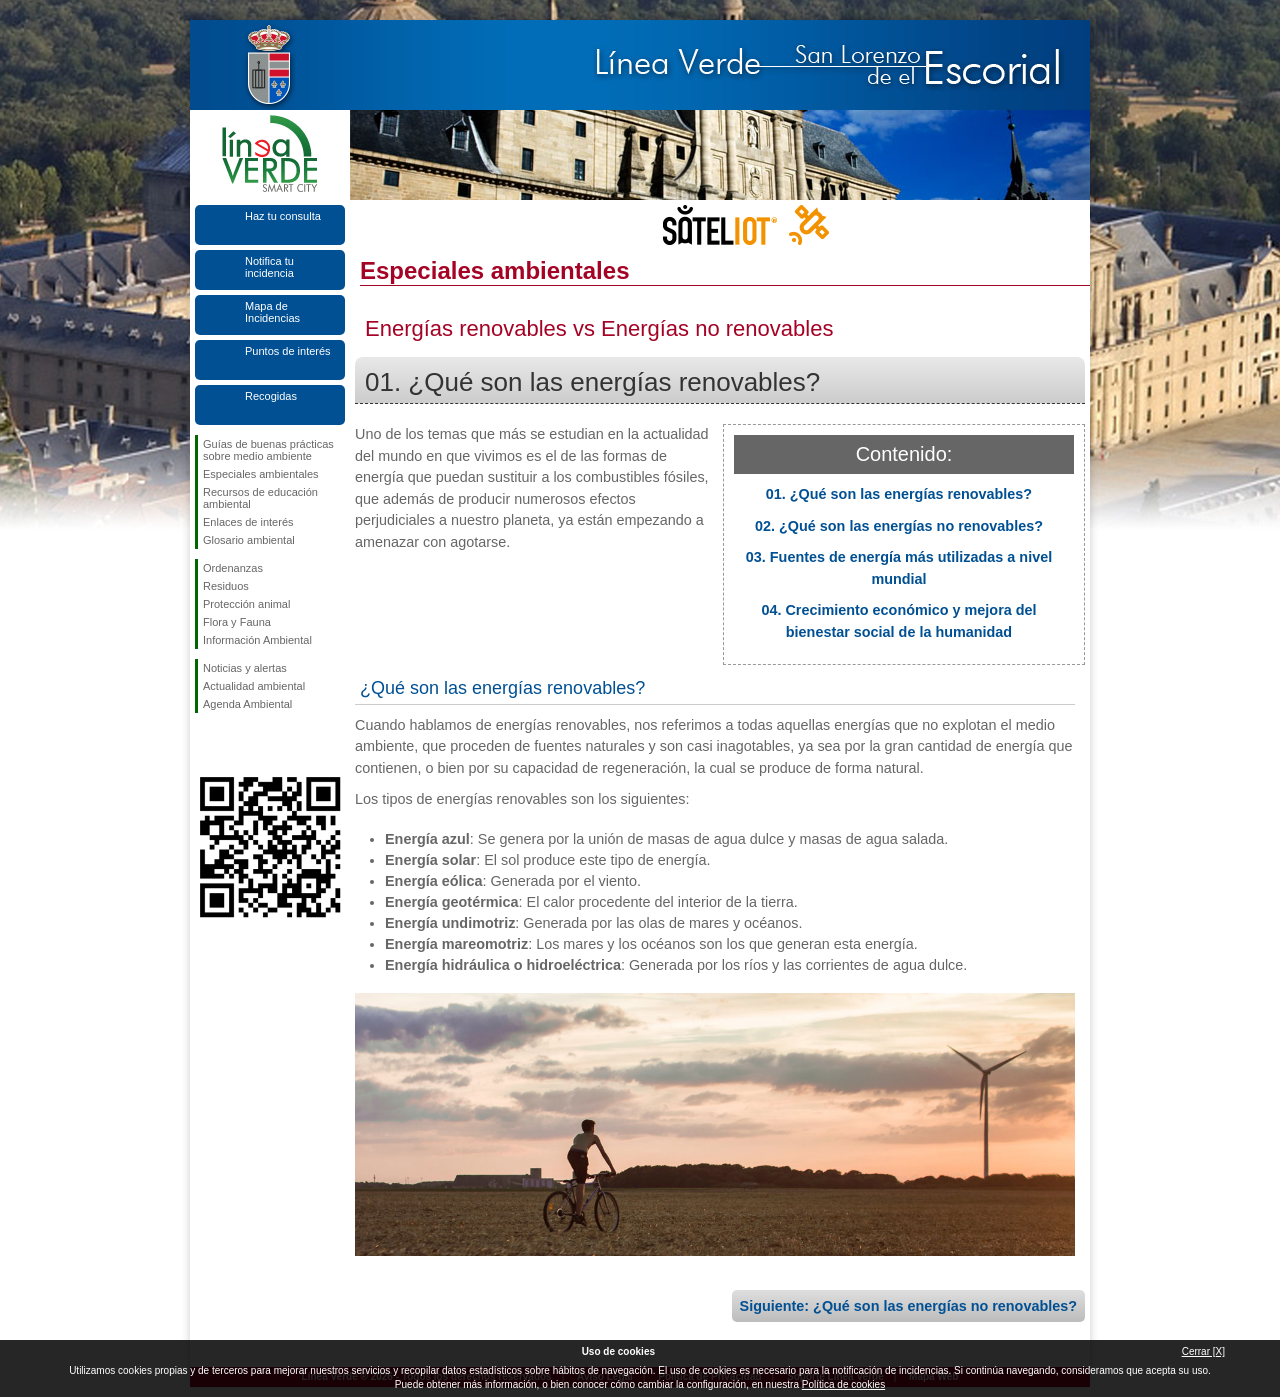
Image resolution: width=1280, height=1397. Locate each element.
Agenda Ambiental (247, 704)
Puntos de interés (288, 351)
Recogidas (271, 396)
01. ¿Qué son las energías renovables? (899, 494)
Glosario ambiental (249, 540)
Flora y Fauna (237, 622)
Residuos (226, 586)
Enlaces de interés (248, 522)
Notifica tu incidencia (269, 267)
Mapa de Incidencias (272, 312)
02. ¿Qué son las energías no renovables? (899, 526)
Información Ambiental (257, 640)
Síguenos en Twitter (240, 745)
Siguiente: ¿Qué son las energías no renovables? (908, 1306)
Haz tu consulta (283, 216)
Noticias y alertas (245, 668)
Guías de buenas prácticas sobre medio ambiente (268, 450)
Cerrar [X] (1203, 1351)
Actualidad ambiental (254, 686)
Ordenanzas (233, 568)
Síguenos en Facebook (207, 745)
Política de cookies (843, 1384)
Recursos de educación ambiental (260, 498)
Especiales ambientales (261, 474)
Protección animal (246, 604)
